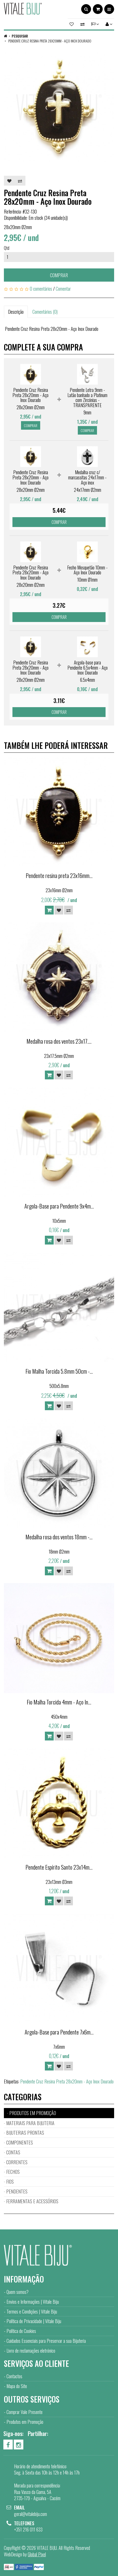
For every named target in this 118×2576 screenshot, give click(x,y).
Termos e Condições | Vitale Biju (31, 2311)
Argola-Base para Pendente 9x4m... (59, 1206)
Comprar (59, 275)
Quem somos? (17, 2291)
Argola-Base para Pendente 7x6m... (59, 2032)
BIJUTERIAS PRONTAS (25, 2132)
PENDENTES (16, 2191)
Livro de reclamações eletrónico (30, 2350)
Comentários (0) (45, 311)
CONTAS (13, 2152)
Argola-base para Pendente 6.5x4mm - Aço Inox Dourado (87, 667)
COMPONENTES (19, 2142)
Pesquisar (20, 36)
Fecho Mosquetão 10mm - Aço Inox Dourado (87, 570)
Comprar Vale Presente (24, 2412)
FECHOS (13, 2171)
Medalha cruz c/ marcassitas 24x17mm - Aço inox (87, 477)
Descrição (16, 311)
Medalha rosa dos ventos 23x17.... (59, 1041)
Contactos (14, 2376)
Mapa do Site (16, 2386)
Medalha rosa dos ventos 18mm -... (59, 1537)
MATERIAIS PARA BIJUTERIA (30, 2123)
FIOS (10, 2181)
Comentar (63, 288)
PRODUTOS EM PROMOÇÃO (32, 2113)
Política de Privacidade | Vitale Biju (33, 2321)
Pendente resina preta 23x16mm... (59, 875)
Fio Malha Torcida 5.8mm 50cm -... (59, 1371)
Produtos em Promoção (24, 2421)
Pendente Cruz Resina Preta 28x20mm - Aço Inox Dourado (49, 40)
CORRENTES (16, 2162)
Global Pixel (37, 2554)
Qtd (6, 248)
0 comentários (41, 288)
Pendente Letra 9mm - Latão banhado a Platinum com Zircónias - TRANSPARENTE (87, 397)
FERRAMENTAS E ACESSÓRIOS (32, 2201)
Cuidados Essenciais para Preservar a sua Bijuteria (46, 2340)
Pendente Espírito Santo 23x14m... (59, 1867)
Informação (24, 2279)
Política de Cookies (21, 2331)
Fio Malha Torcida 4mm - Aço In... (59, 1702)
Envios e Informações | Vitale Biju (32, 2301)
